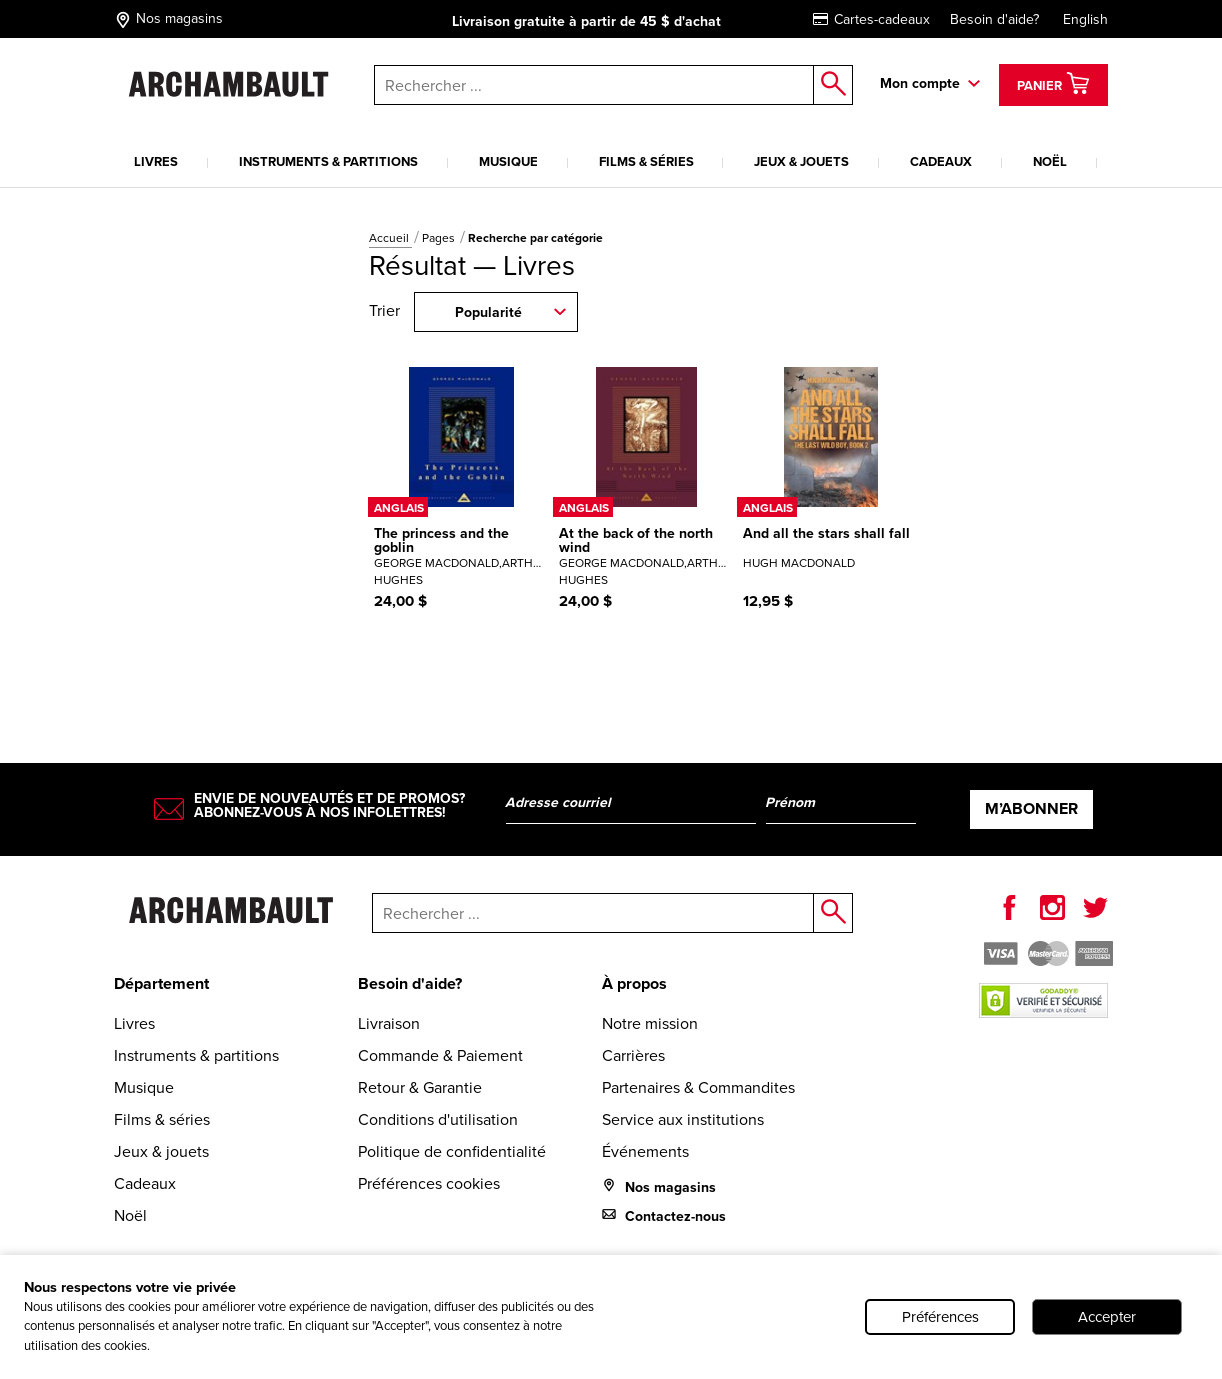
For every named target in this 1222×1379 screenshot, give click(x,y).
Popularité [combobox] (488, 312)
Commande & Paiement (440, 1055)
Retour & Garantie (420, 1087)
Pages (440, 238)
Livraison (389, 1023)
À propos (634, 983)
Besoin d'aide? (994, 19)
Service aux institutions (683, 1119)
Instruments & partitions (328, 161)
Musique (508, 161)
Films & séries (646, 161)
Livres (156, 161)
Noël (1050, 161)
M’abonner (1031, 808)
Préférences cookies (429, 1183)
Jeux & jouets (801, 161)
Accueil (390, 238)
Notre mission (650, 1023)
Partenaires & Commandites (698, 1087)
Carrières (633, 1055)
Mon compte (920, 83)
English (1085, 19)
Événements (645, 1151)
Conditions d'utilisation (438, 1119)
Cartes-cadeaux (871, 19)
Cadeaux (941, 161)
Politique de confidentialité (452, 1151)
